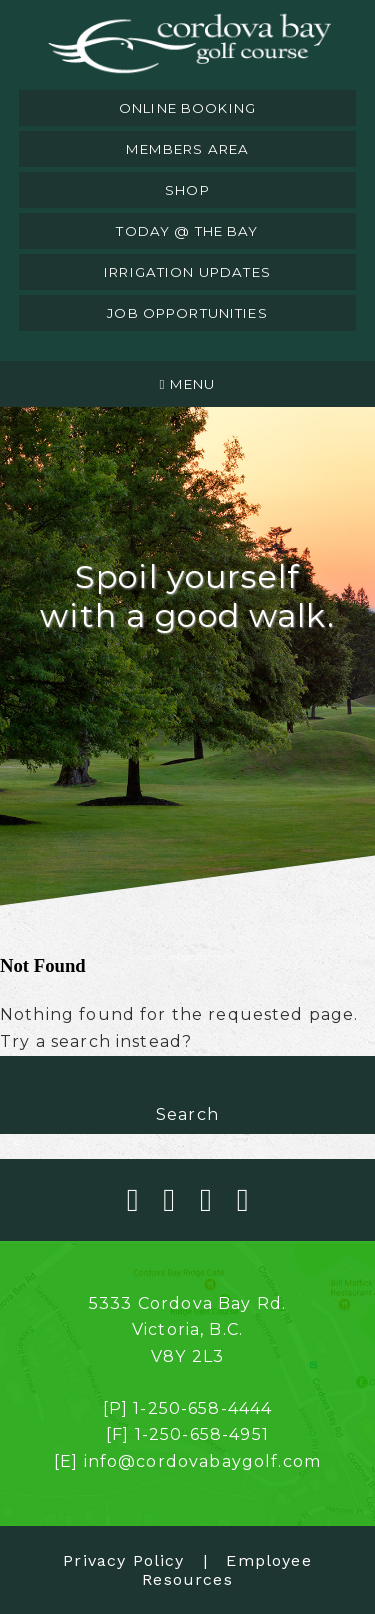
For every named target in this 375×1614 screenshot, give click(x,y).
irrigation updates (187, 272)
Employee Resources (226, 1570)
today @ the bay (187, 231)
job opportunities (187, 313)
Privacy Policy (123, 1560)
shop (187, 190)
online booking (187, 108)
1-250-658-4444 (202, 1408)
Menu (188, 384)
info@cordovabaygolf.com (202, 1461)
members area (188, 149)
